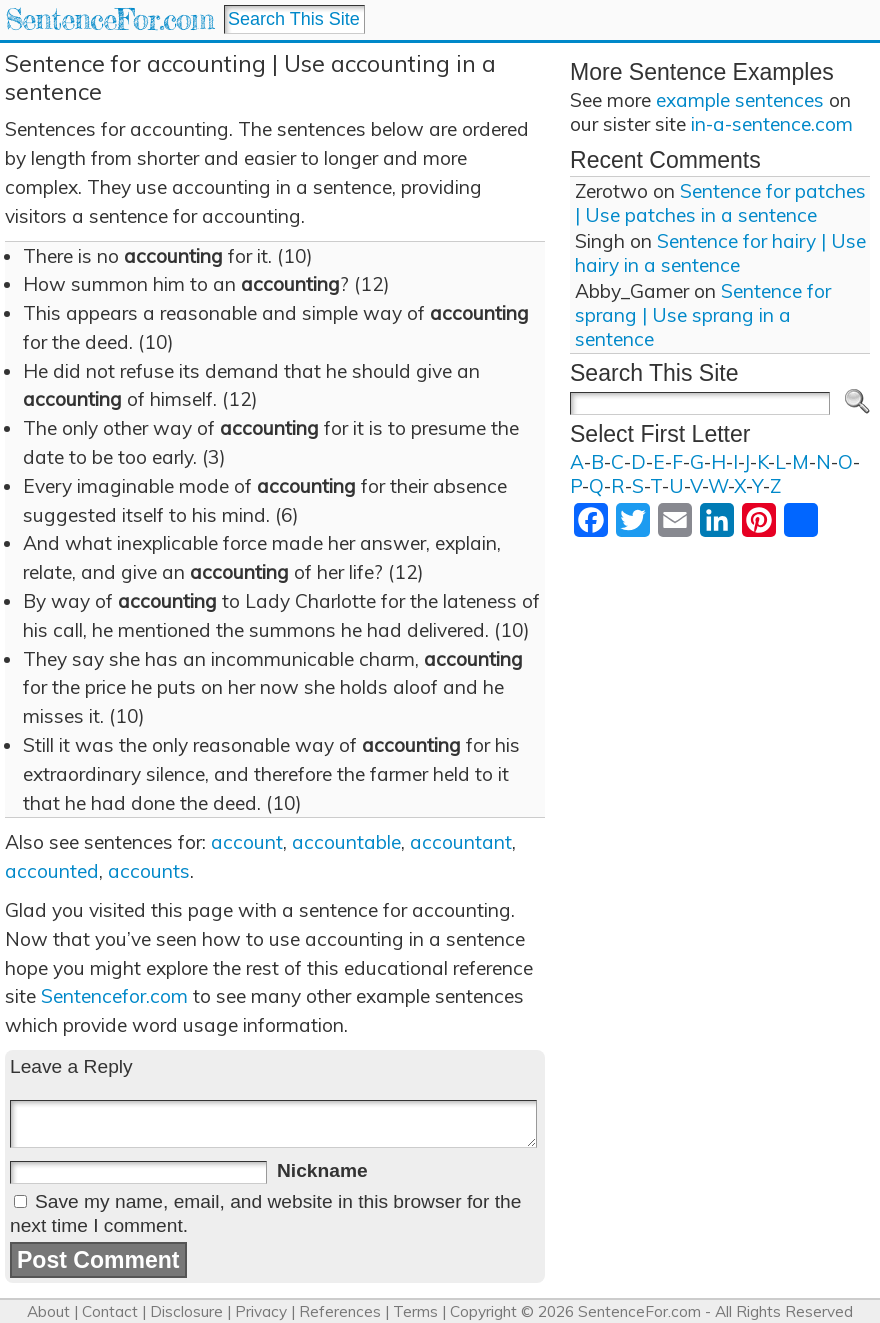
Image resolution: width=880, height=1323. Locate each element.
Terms (415, 1311)
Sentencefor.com (114, 996)
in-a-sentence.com (772, 124)
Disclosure (186, 1311)
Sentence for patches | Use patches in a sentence (720, 203)
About (48, 1311)
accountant (461, 842)
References (340, 1311)
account (247, 842)
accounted (52, 871)
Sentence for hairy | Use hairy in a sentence (720, 253)
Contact (110, 1311)
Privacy (261, 1311)
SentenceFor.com (109, 19)
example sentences (740, 100)
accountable (346, 842)
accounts (149, 871)
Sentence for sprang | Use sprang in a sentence (703, 315)
